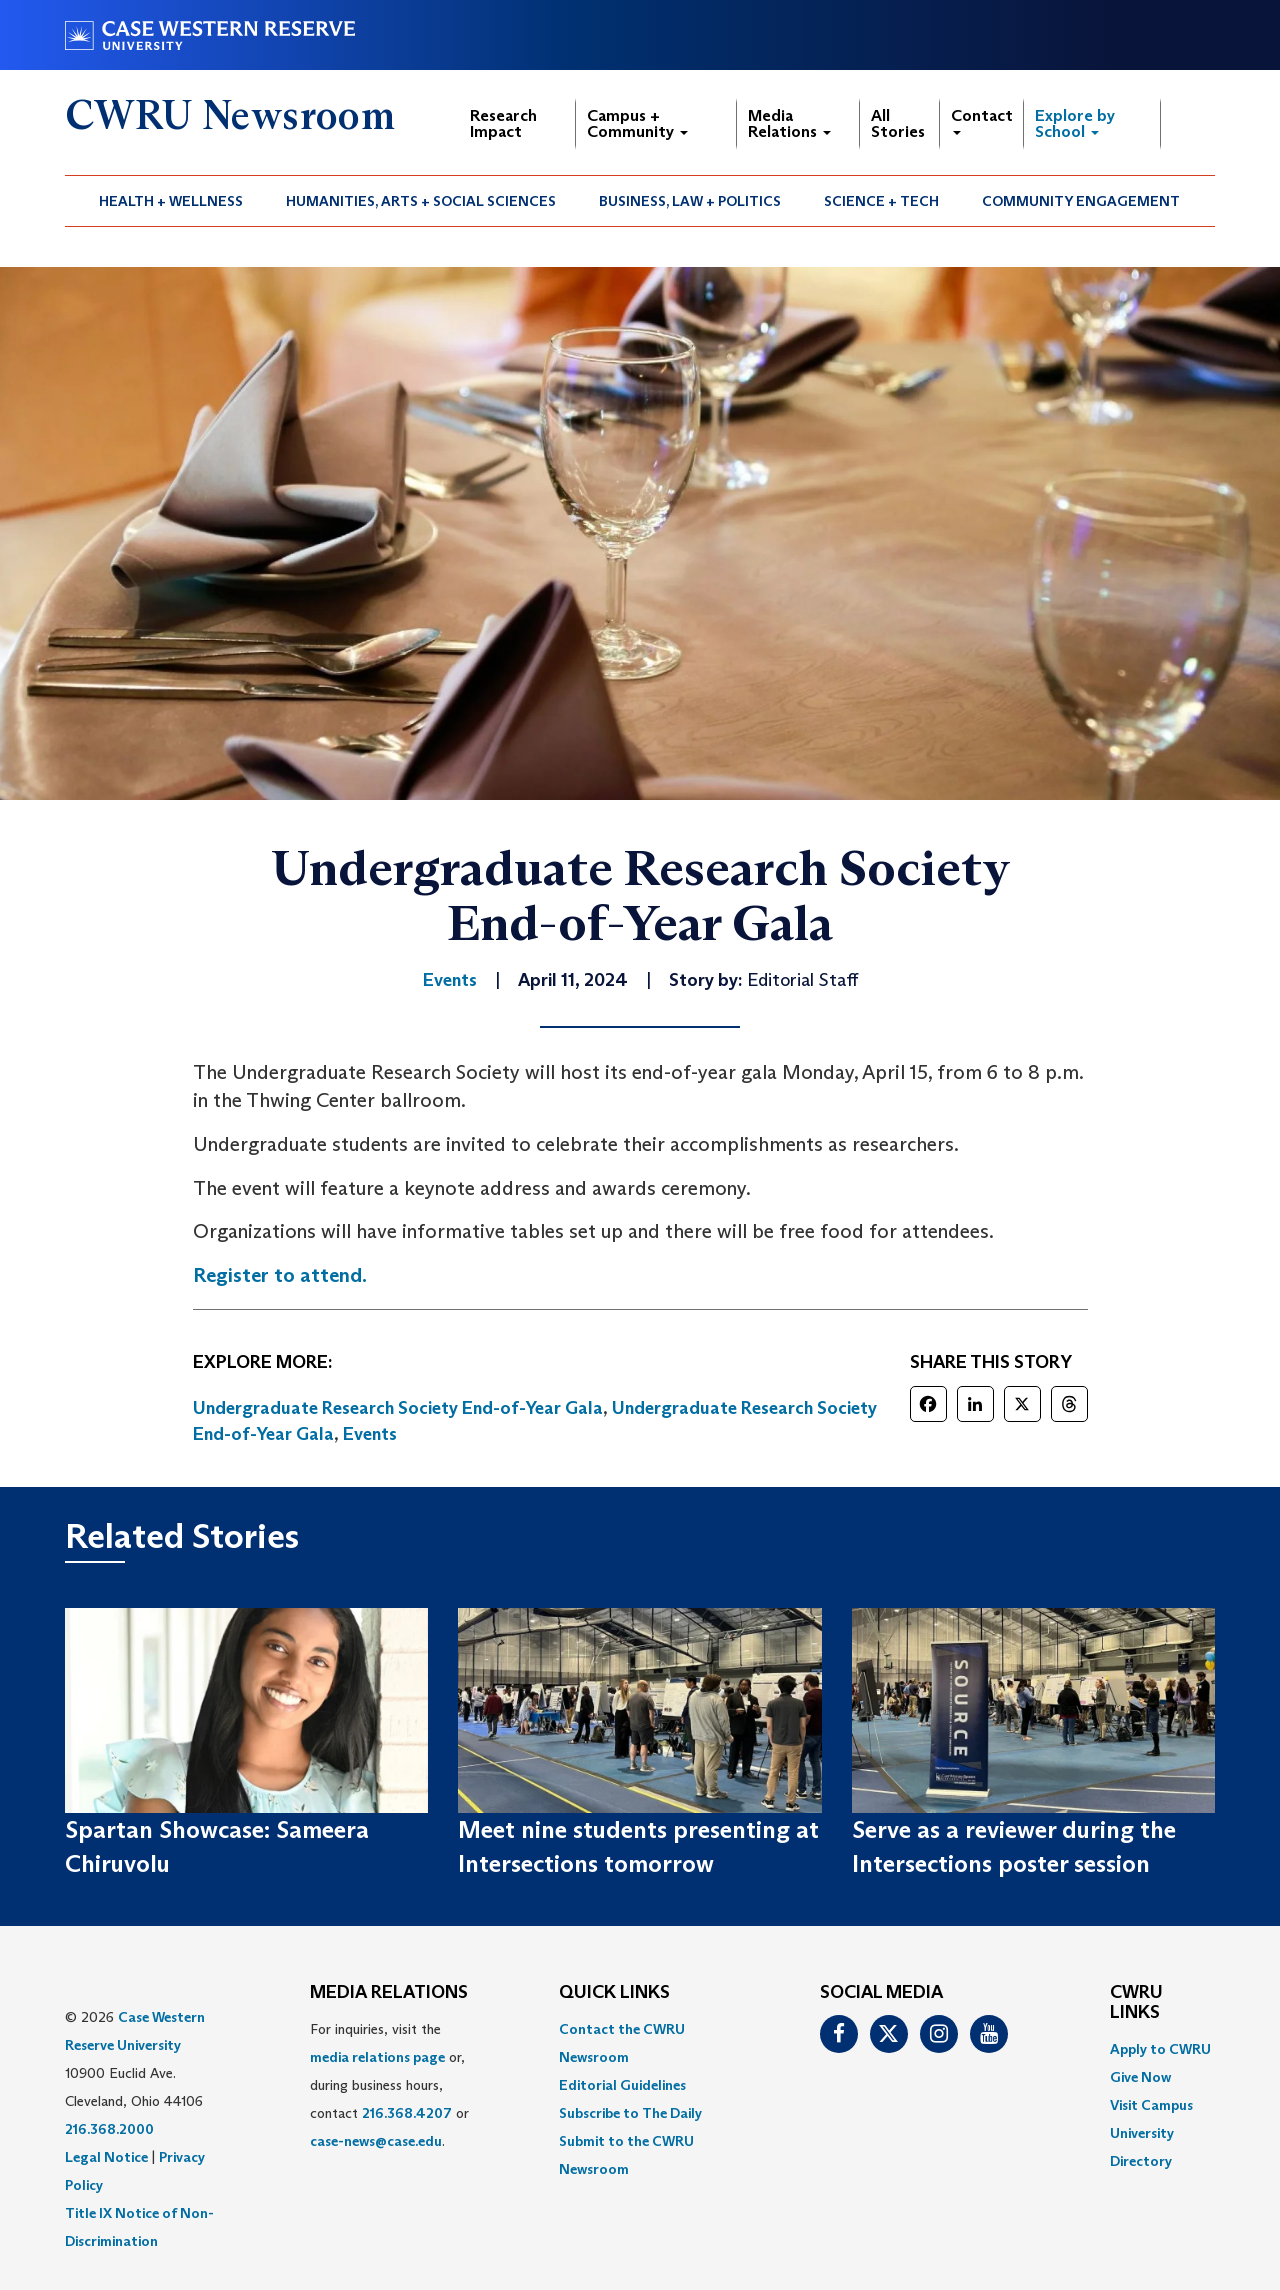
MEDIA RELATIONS (389, 1993)
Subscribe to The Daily (630, 2113)
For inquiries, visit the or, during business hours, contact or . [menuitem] (389, 2085)
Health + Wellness (171, 201)
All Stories (898, 123)
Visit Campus (1151, 2105)
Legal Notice (106, 2157)
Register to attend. (280, 1275)
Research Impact (503, 123)
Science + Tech (881, 201)
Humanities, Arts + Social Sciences (421, 201)
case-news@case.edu (376, 2141)
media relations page (377, 2057)
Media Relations (789, 123)
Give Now (1140, 2077)
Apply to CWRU (1160, 2049)
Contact (982, 120)
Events (370, 1434)
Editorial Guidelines (622, 2085)
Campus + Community (637, 123)
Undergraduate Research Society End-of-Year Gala (398, 1408)
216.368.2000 (109, 2129)
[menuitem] (171, 201)
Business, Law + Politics (690, 201)
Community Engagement (1081, 201)
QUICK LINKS (614, 1993)
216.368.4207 (407, 2113)
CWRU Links (1136, 2003)
